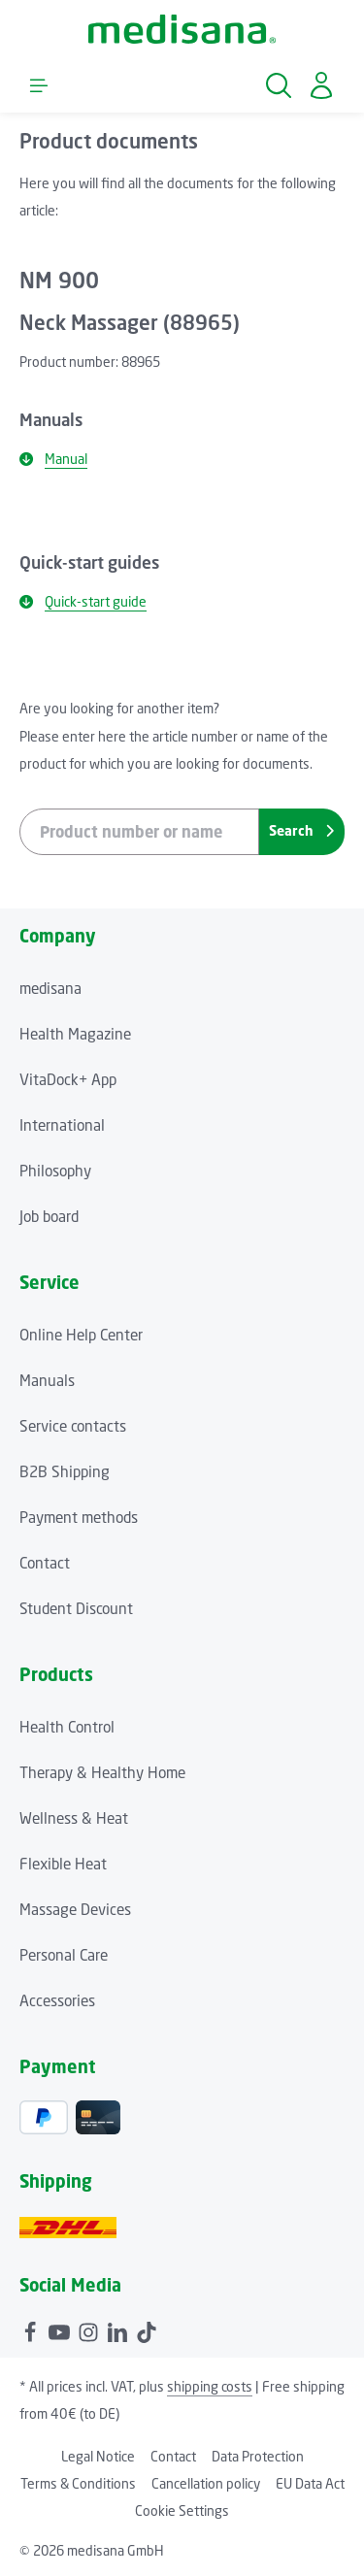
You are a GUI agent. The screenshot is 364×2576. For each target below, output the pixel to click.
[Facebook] (32, 2329)
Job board (49, 1216)
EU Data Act (310, 2483)
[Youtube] (61, 2329)
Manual (53, 458)
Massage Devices (75, 1909)
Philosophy (55, 1170)
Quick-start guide (83, 601)
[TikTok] (146, 2329)
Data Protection (258, 2456)
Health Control (67, 1726)
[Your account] (321, 85)
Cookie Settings (182, 2510)
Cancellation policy (205, 2483)
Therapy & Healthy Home (102, 1772)
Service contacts (72, 1426)
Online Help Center (81, 1334)
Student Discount (76, 1608)
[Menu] (38, 85)
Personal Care (63, 1955)
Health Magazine (75, 1033)
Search (301, 830)
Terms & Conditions (78, 2483)
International (62, 1125)
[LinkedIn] (119, 2329)
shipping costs (209, 2386)
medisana (50, 988)
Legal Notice (98, 2456)
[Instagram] (90, 2329)
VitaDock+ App (67, 1079)
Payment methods (78, 1517)
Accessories (57, 2000)
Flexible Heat (63, 1863)
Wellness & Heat (73, 1818)
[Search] (278, 85)
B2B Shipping (64, 1471)
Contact (44, 1562)
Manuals (47, 1380)
